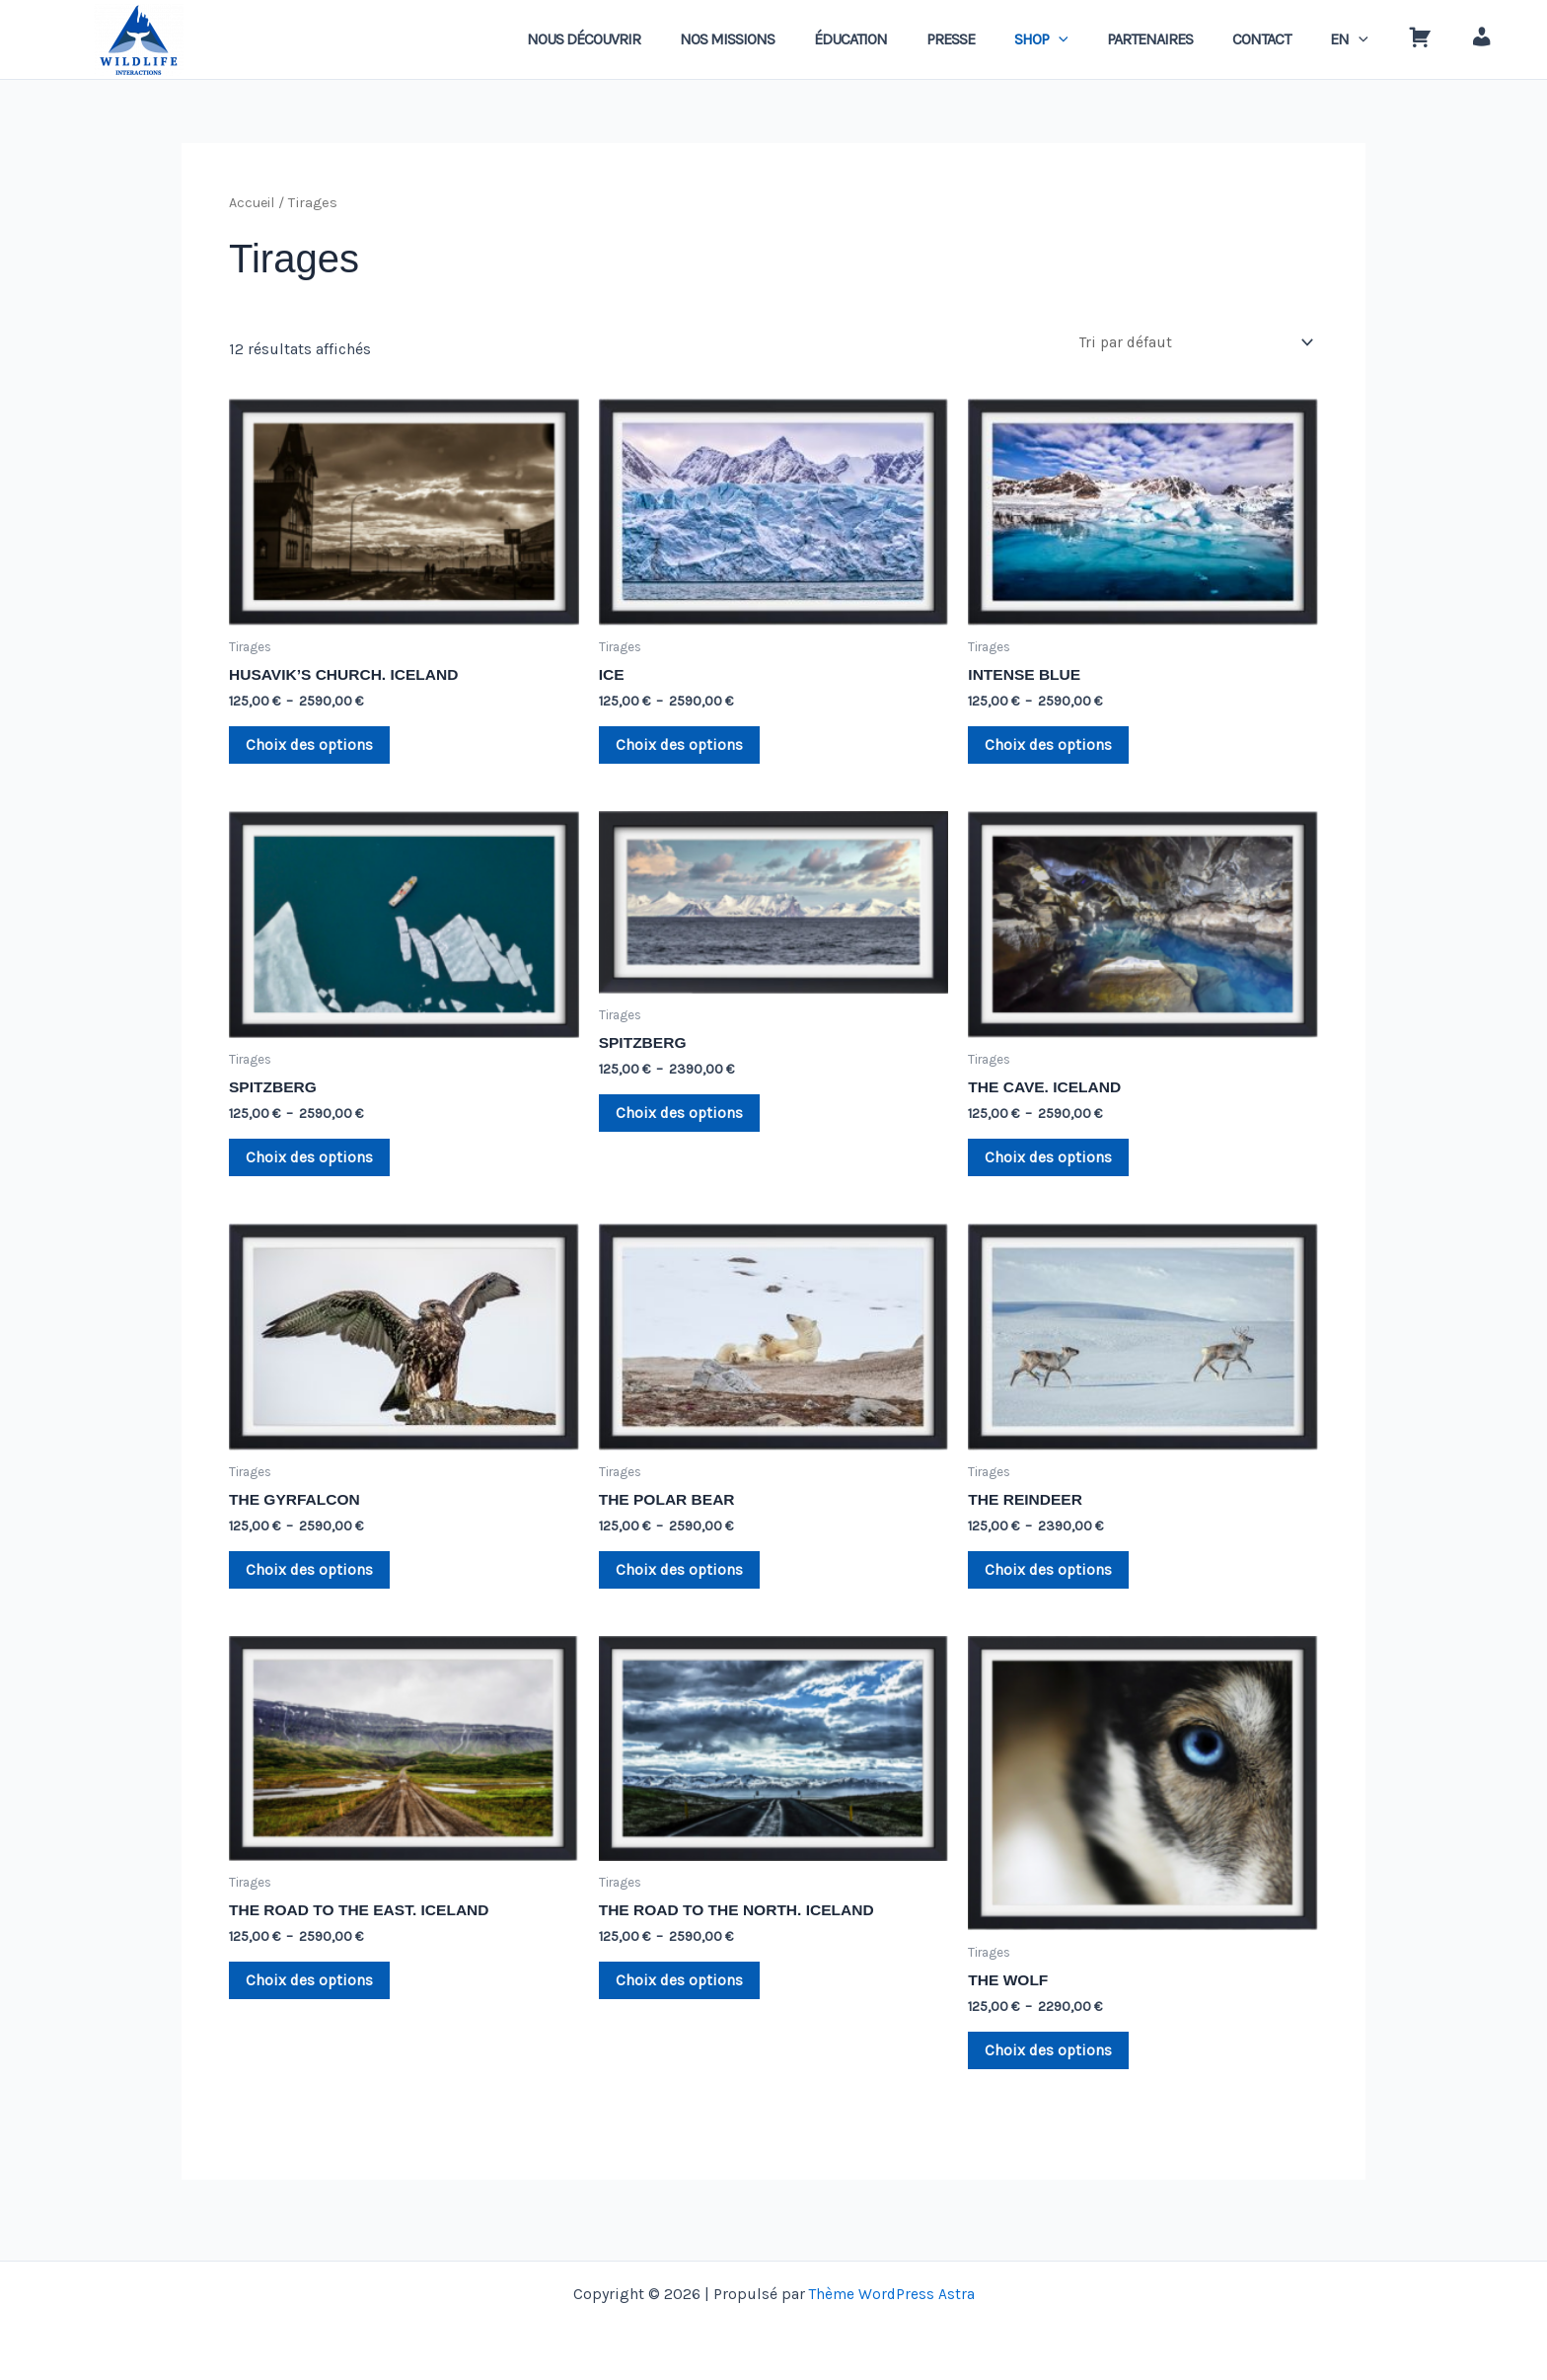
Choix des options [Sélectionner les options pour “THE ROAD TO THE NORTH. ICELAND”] (683, 1995)
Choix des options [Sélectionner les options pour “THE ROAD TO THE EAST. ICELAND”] (313, 1995)
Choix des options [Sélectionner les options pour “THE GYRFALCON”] (313, 1581)
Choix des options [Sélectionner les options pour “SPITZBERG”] (313, 1164)
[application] (1102, 39)
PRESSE (1002, 39)
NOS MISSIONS (794, 39)
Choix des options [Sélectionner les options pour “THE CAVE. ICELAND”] (1052, 1164)
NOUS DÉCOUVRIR (658, 39)
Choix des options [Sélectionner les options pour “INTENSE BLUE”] (1052, 748)
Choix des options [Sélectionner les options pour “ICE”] (683, 748)
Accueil (252, 202)
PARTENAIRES (1185, 39)
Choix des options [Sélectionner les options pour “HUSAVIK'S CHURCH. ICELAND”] (313, 748)
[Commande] (1193, 343)
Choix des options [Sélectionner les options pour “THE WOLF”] (1052, 2065)
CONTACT (1289, 39)
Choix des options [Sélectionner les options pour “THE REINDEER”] (1052, 1581)
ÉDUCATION (909, 39)
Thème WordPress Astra (892, 2293)
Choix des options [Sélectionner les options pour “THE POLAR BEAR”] (683, 1581)
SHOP (1085, 39)
